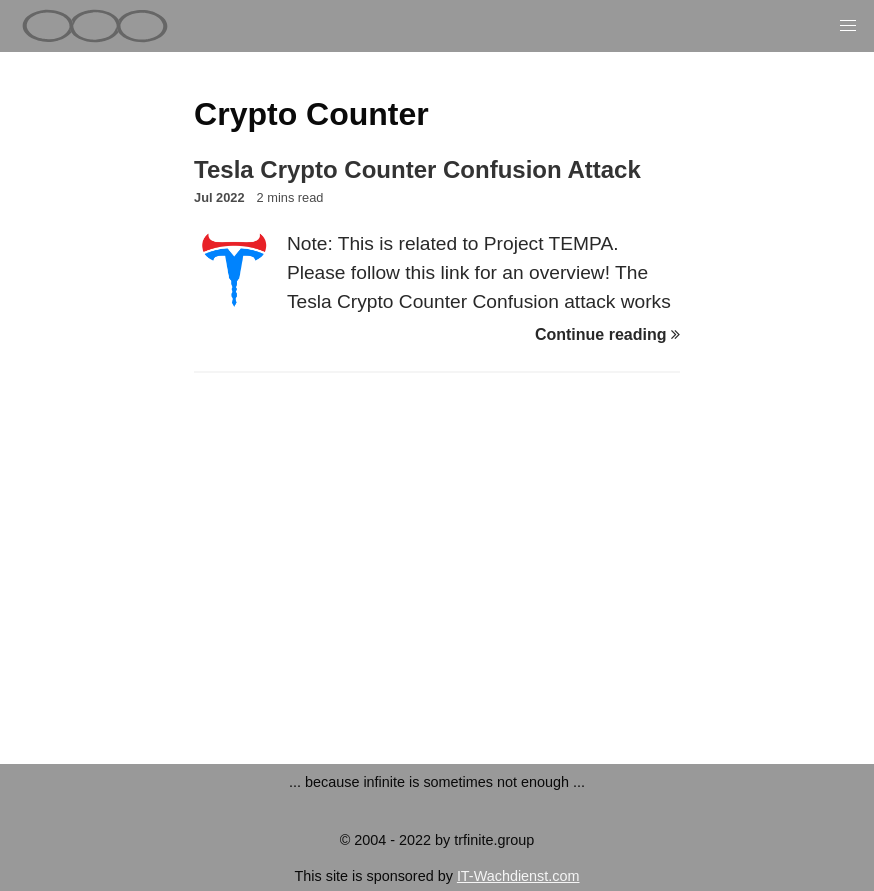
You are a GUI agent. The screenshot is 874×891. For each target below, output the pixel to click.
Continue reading (607, 334)
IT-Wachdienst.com (518, 876)
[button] (848, 26)
